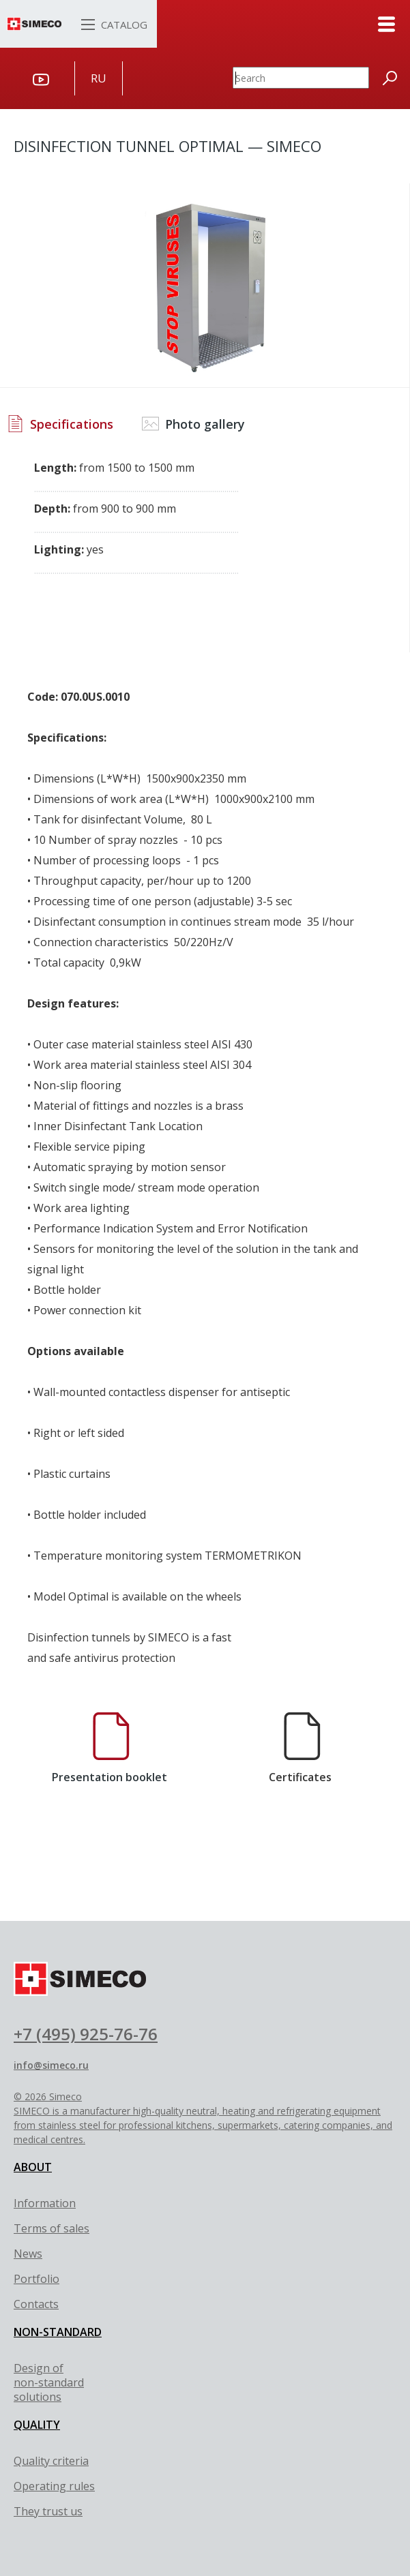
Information (45, 2203)
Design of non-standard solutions (49, 2382)
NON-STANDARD (58, 2331)
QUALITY (37, 2424)
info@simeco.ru (51, 2065)
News (28, 2253)
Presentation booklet (109, 1748)
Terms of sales (51, 2228)
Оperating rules (54, 2486)
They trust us (48, 2511)
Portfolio (36, 2278)
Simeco (65, 2096)
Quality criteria (51, 2460)
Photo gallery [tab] (193, 423)
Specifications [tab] (60, 423)
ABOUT (33, 2167)
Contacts (36, 2304)
